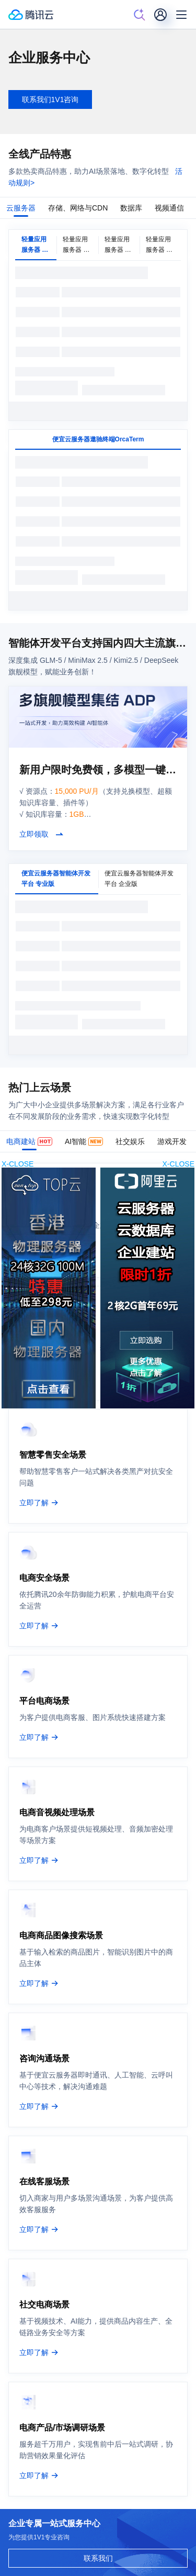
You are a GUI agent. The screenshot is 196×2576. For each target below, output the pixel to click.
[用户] (160, 14)
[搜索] (139, 14)
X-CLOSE (178, 1164)
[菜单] (181, 14)
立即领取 (34, 834)
